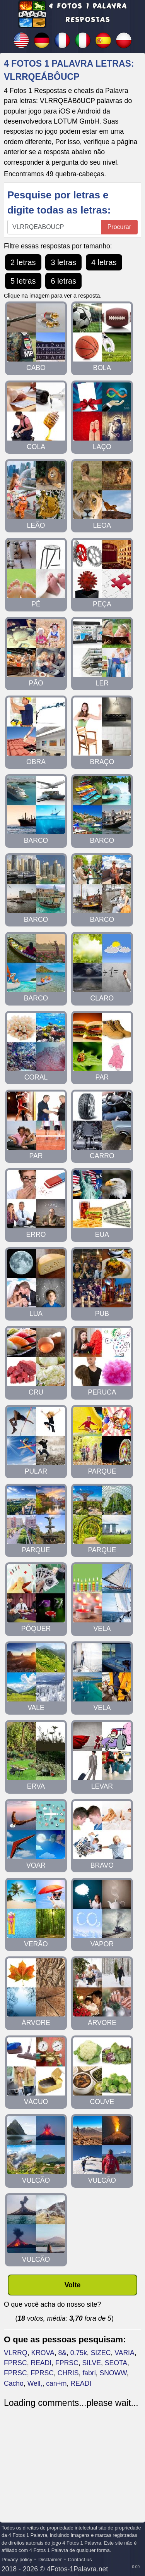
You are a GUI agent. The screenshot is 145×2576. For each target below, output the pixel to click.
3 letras (63, 262)
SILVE (91, 2363)
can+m (56, 2383)
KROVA (42, 2353)
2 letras (23, 262)
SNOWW (112, 2373)
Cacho (14, 2383)
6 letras (63, 281)
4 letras (104, 262)
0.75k (78, 2353)
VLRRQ (15, 2353)
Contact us (80, 2559)
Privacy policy (17, 2559)
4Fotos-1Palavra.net (77, 2569)
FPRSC (15, 2363)
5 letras (23, 281)
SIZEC (101, 2353)
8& (62, 2353)
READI (41, 2363)
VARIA (124, 2353)
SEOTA (116, 2363)
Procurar (119, 227)
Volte (73, 2285)
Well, (35, 2383)
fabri (89, 2373)
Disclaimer (50, 2559)
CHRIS (68, 2373)
